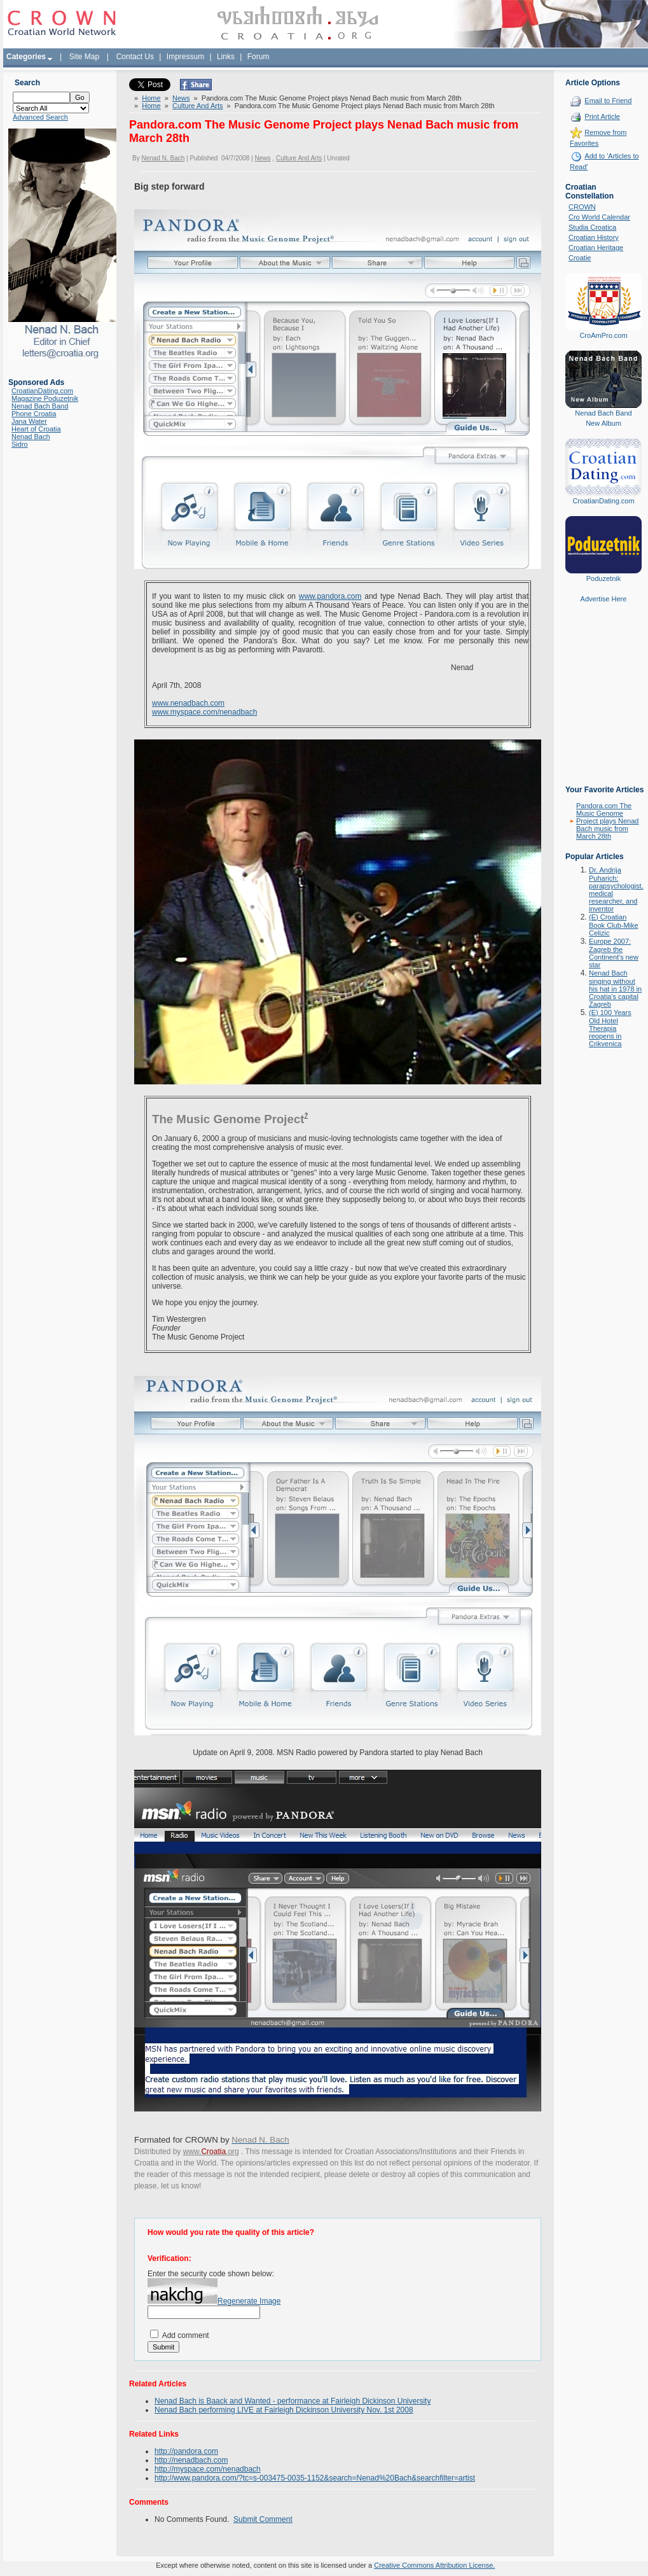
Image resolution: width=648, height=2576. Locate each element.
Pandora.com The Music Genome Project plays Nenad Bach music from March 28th (607, 821)
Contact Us (135, 56)
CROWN (582, 207)
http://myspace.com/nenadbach (208, 2469)
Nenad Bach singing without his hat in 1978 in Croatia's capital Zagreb (615, 988)
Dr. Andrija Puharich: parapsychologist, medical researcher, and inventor (616, 889)
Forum (258, 56)
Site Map (84, 56)
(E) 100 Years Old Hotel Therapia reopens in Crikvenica (610, 1028)
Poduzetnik (603, 578)
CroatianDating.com (42, 391)
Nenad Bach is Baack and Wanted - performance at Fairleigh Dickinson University (293, 2401)
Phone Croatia (33, 413)
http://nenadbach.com (191, 2460)
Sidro (19, 444)
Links (226, 56)
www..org (211, 2151)
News (181, 98)
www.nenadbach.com (188, 703)
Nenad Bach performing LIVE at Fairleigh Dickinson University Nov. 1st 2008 (284, 2409)
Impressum (185, 56)
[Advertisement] (603, 703)
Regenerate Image (248, 2301)
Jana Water (29, 421)
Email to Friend (607, 100)
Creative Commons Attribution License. (434, 2565)
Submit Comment (263, 2519)
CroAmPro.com (603, 335)
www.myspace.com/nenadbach (204, 712)
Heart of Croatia (36, 429)
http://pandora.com (186, 2451)
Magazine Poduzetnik (44, 398)
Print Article (602, 116)
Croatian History (594, 237)
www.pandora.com (330, 596)
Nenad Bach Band (39, 406)
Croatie (580, 258)
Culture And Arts (197, 105)
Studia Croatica (592, 227)
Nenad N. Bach (162, 158)
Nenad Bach (30, 436)
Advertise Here (604, 599)
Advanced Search (40, 117)
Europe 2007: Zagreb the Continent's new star (613, 953)
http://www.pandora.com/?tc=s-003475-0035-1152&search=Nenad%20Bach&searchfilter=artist (315, 2478)
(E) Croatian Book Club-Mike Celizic (613, 925)
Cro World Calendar (599, 217)
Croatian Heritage (596, 247)
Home (151, 98)
